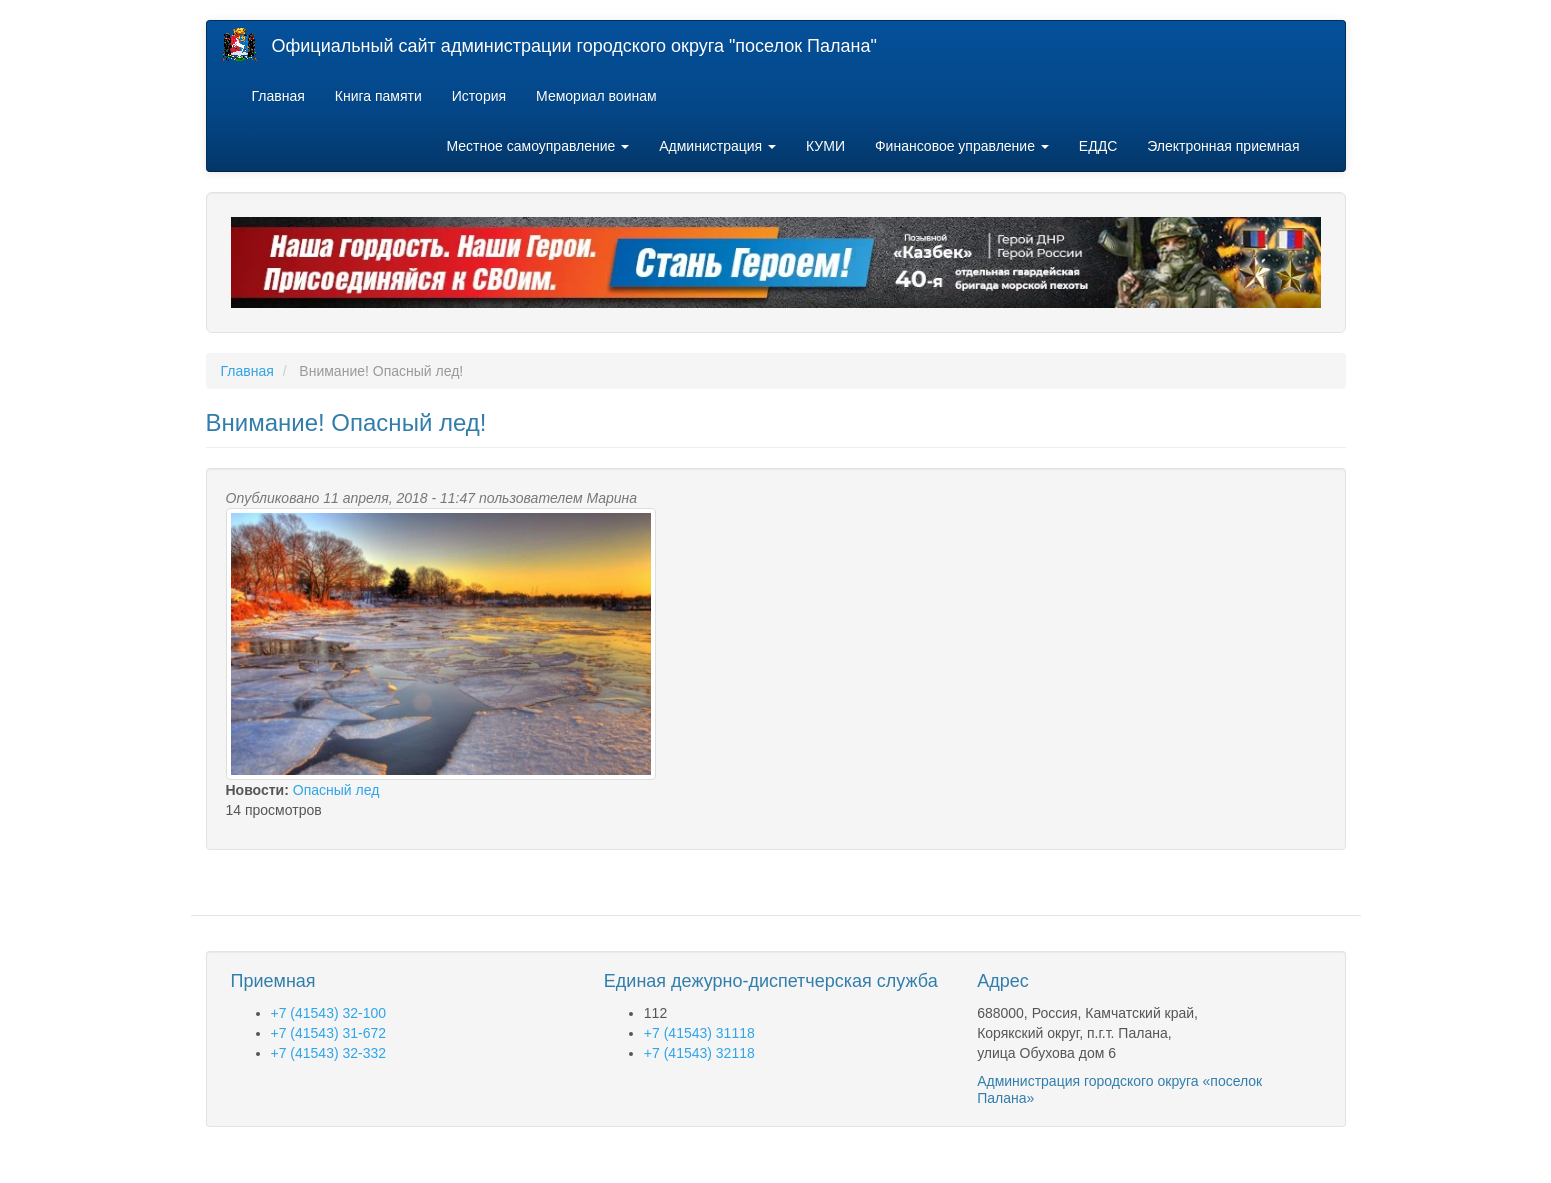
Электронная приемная (1223, 146)
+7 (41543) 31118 (699, 1033)
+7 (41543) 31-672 (329, 1033)
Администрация (717, 146)
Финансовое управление (962, 146)
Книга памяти (378, 96)
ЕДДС (1098, 146)
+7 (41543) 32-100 (329, 1013)
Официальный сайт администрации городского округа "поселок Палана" (574, 46)
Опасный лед (336, 790)
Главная (278, 96)
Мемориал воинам (596, 96)
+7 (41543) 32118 (699, 1053)
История (479, 96)
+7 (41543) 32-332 (329, 1053)
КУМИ (825, 146)
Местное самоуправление (538, 146)
